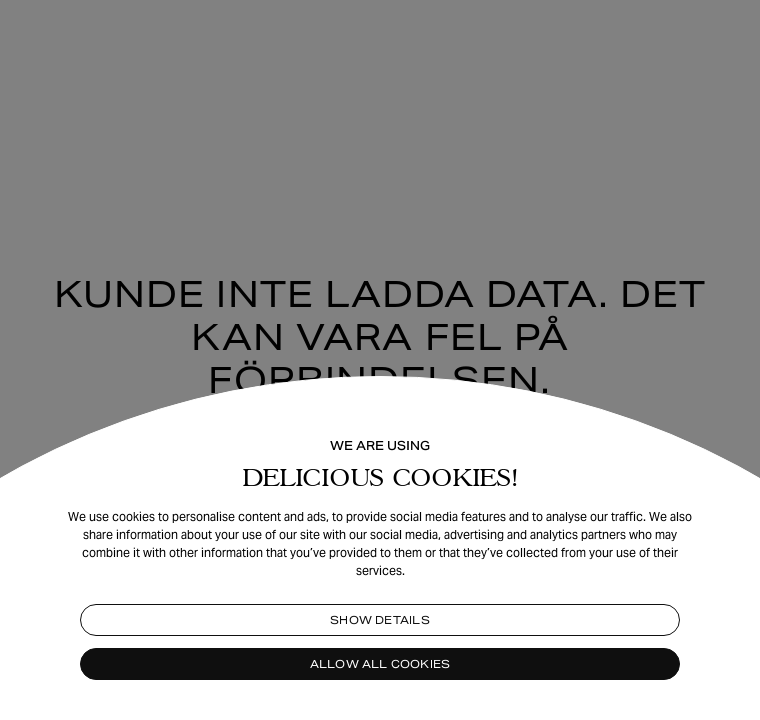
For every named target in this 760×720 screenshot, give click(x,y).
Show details (380, 620)
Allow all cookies (380, 664)
